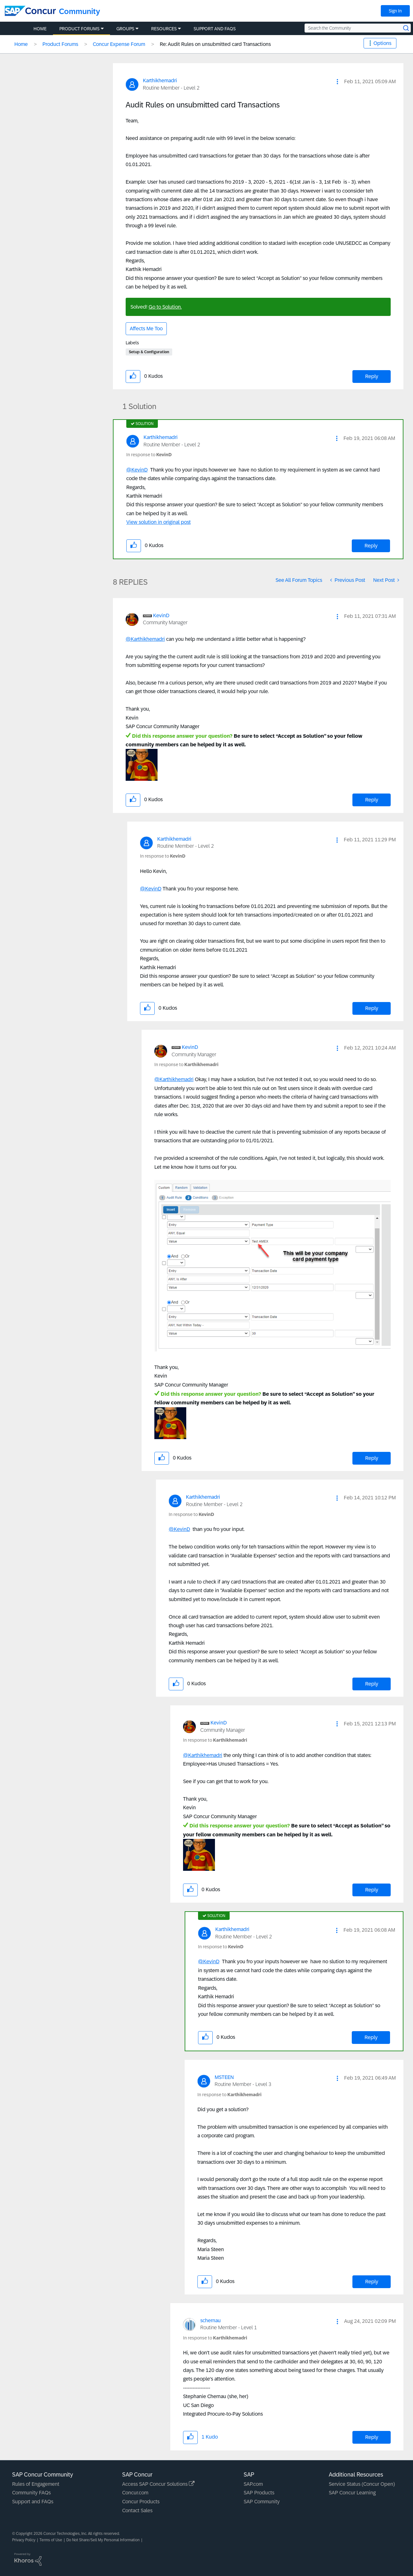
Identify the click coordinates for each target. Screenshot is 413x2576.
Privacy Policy (23, 2540)
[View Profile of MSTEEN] (224, 2077)
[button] (337, 81)
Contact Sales (137, 2510)
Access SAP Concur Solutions (158, 2484)
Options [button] (382, 43)
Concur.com (135, 2492)
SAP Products (259, 2492)
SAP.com (253, 2484)
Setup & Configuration (149, 352)
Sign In (395, 10)
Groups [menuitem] (125, 28)
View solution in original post (158, 522)
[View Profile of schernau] (210, 2320)
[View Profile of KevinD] (161, 615)
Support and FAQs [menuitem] (215, 28)
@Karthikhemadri (145, 639)
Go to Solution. (165, 307)
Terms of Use (51, 2540)
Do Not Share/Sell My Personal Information (103, 2540)
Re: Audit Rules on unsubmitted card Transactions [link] (215, 44)
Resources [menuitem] (164, 28)
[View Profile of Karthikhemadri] (160, 80)
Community (79, 11)
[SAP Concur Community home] (30, 11)
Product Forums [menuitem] (79, 28)
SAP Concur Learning (352, 2492)
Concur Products (140, 2501)
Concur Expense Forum (119, 44)
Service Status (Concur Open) (362, 2484)
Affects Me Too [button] (146, 328)
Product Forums (60, 44)
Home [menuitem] (40, 28)
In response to (149, 454)
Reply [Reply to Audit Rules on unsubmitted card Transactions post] (371, 376)
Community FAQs (31, 2492)
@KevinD (137, 469)
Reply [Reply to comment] (371, 545)
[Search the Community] (358, 28)
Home (21, 44)
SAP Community (262, 2501)
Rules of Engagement (35, 2484)
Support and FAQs (32, 2501)
